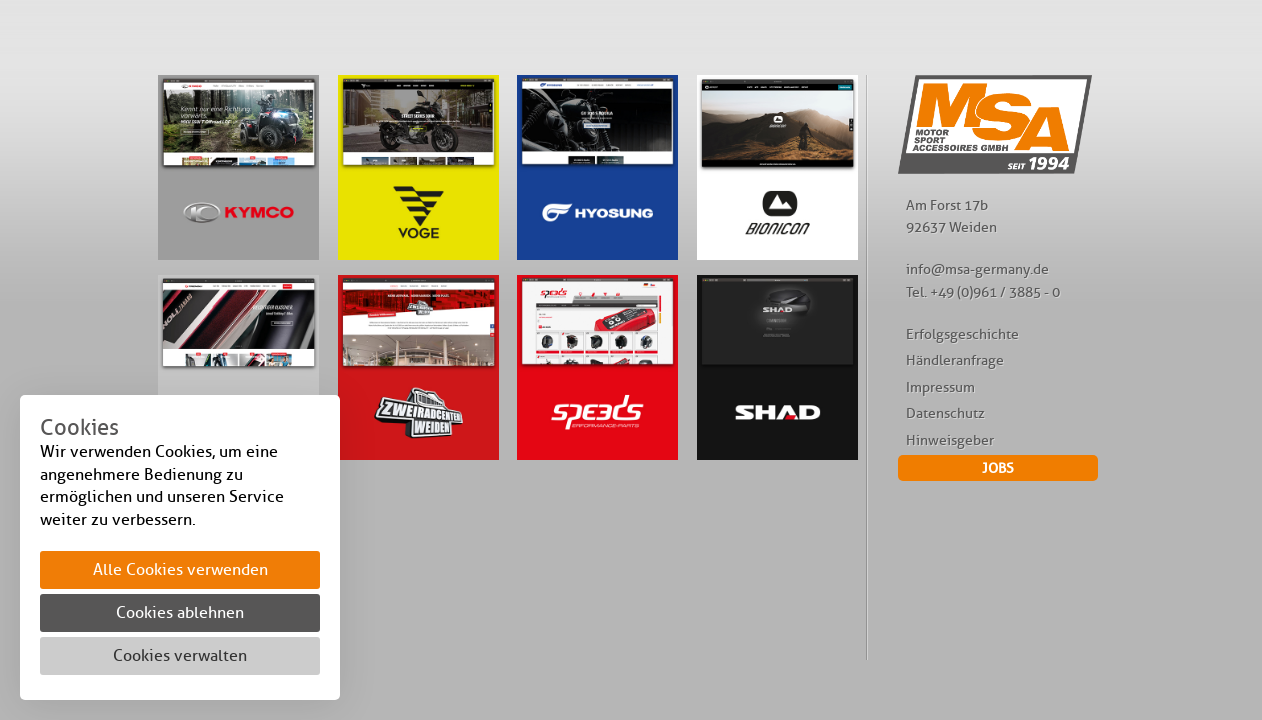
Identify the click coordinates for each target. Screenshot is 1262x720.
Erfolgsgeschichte (962, 334)
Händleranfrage (955, 360)
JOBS (998, 468)
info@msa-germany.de (977, 269)
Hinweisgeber (950, 440)
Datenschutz (945, 413)
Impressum (940, 387)
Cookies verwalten (180, 655)
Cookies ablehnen (180, 612)
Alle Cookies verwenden (180, 569)
